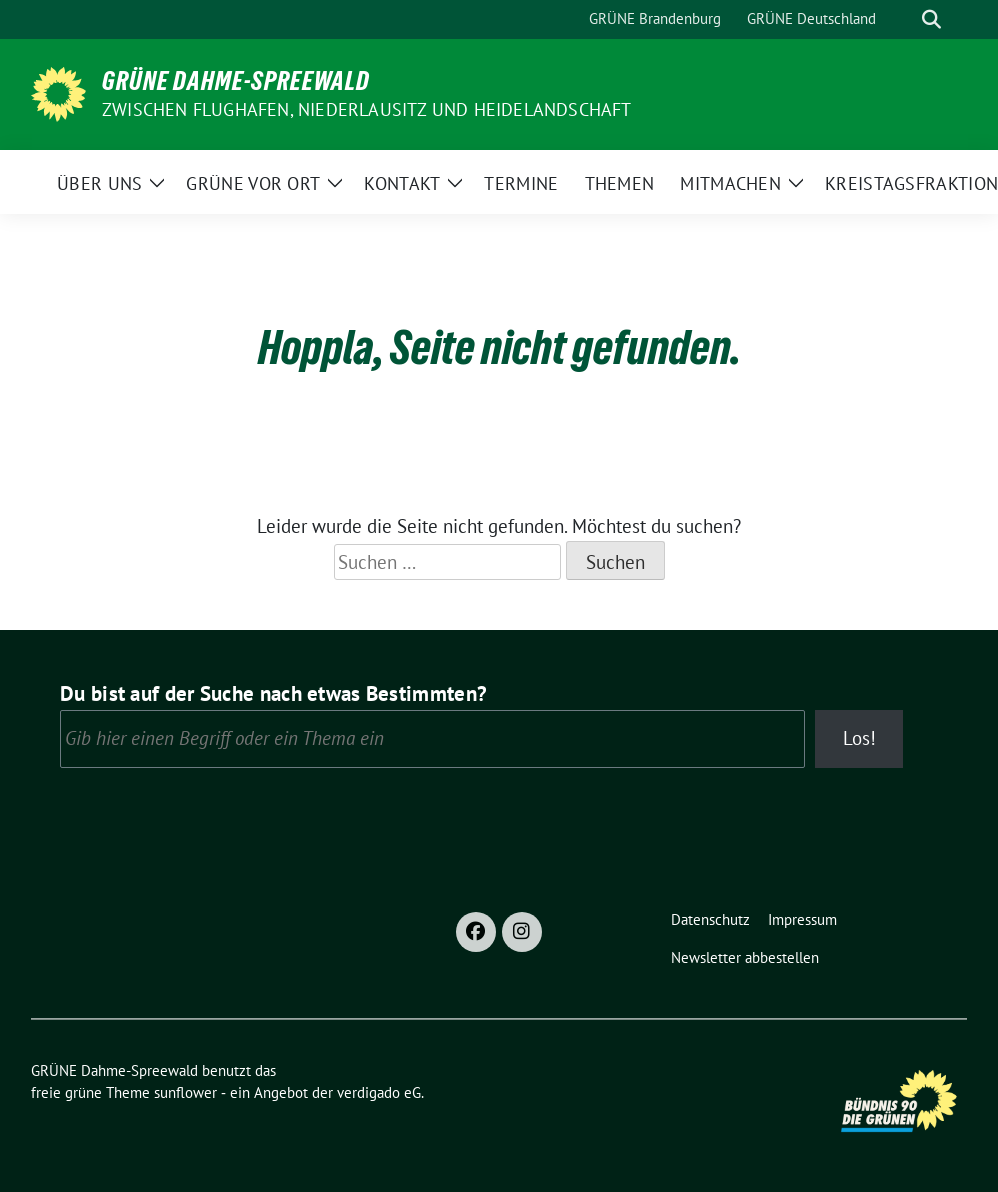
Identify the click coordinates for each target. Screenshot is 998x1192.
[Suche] (903, 19)
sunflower (185, 1092)
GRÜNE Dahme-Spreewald (236, 81)
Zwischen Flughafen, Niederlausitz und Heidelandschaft (367, 109)
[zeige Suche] (931, 19)
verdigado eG (379, 1092)
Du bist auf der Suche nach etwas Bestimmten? (273, 693)
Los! (859, 738)
